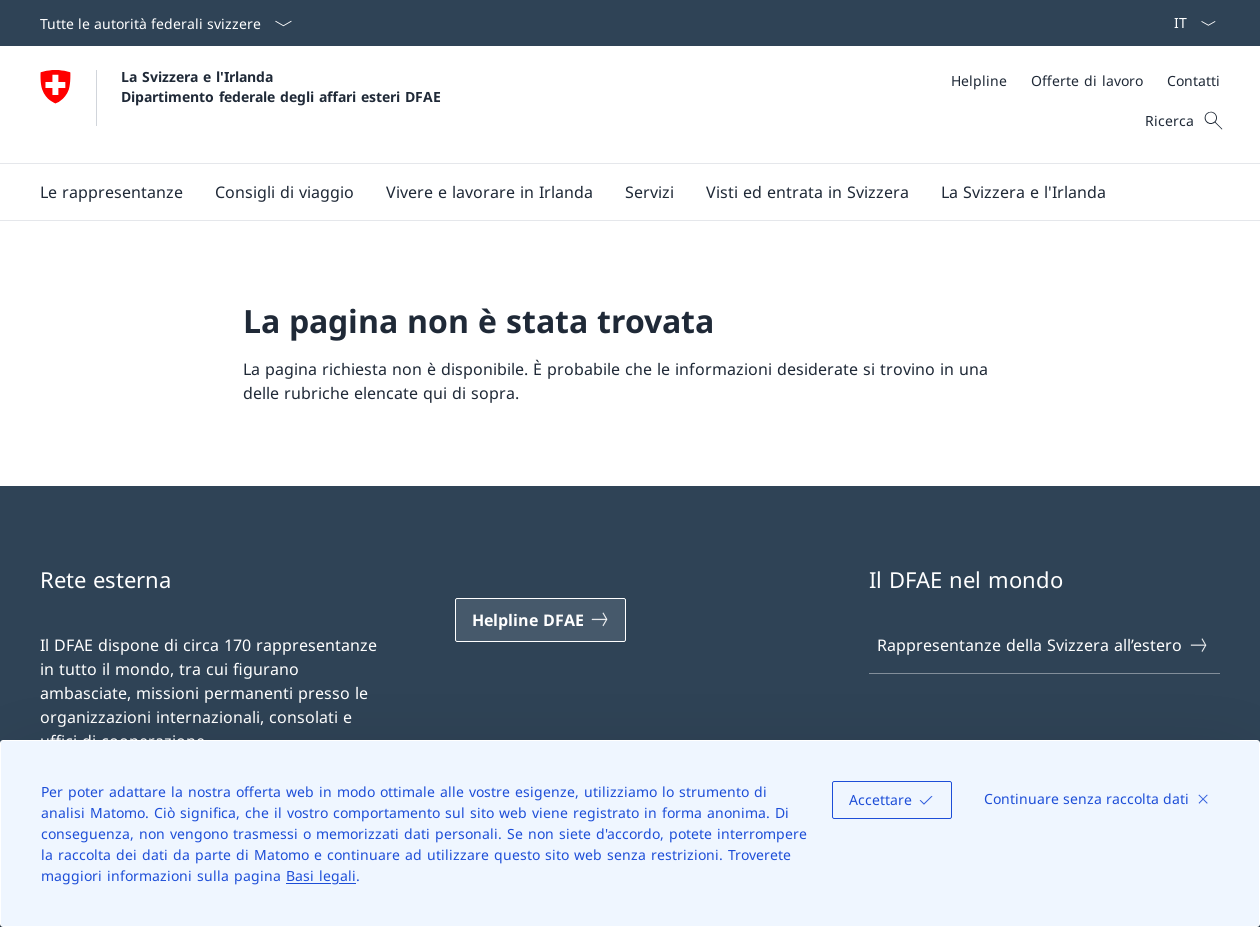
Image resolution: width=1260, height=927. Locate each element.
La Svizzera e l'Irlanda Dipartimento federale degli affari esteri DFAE (281, 86)
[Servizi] (649, 192)
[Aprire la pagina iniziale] (240, 104)
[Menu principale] (614, 192)
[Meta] (1085, 80)
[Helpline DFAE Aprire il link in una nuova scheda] (541, 620)
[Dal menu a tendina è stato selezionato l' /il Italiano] (1188, 23)
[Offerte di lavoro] (1087, 80)
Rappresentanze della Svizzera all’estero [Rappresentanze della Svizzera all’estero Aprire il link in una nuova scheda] (1043, 645)
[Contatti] (1193, 80)
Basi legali (321, 875)
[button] (111, 192)
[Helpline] (979, 80)
